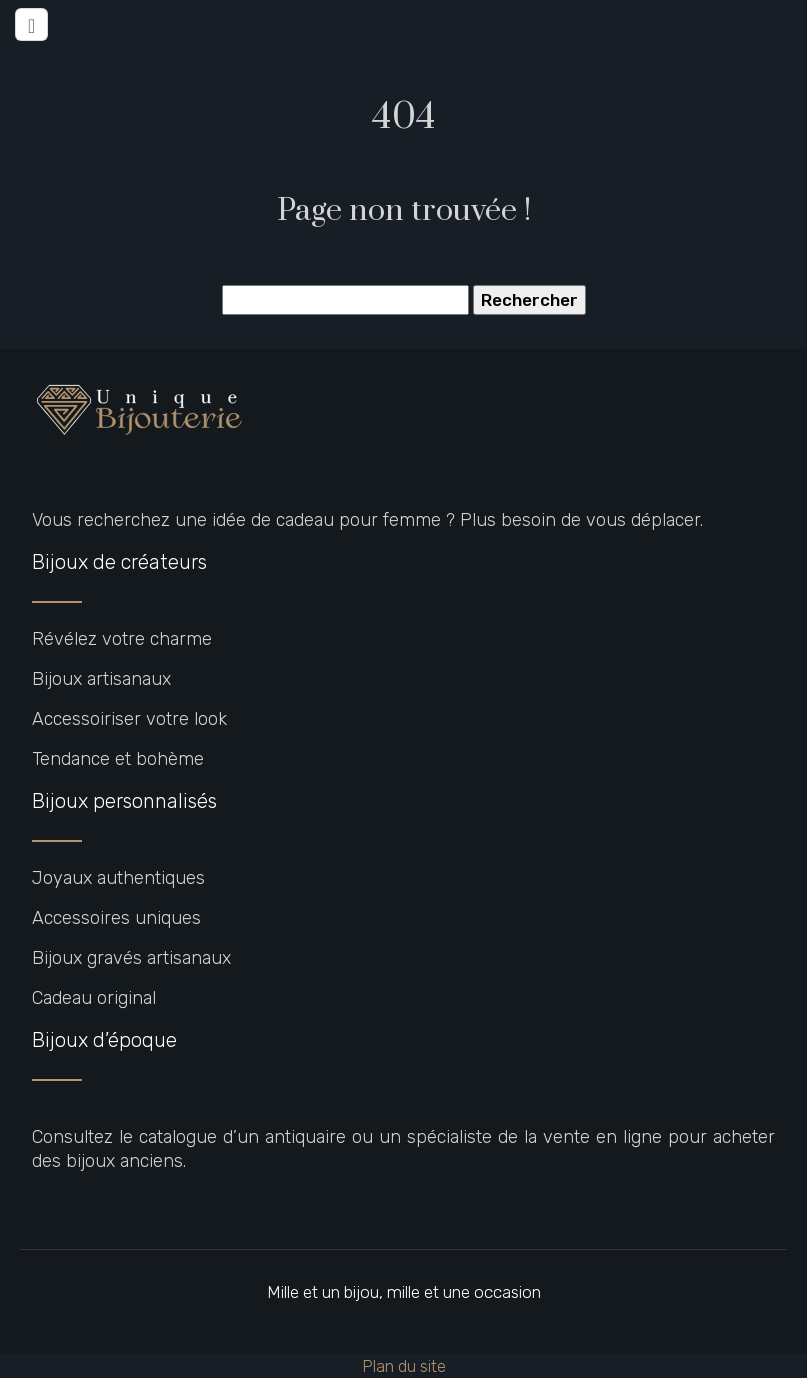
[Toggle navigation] (31, 24)
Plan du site (404, 1366)
